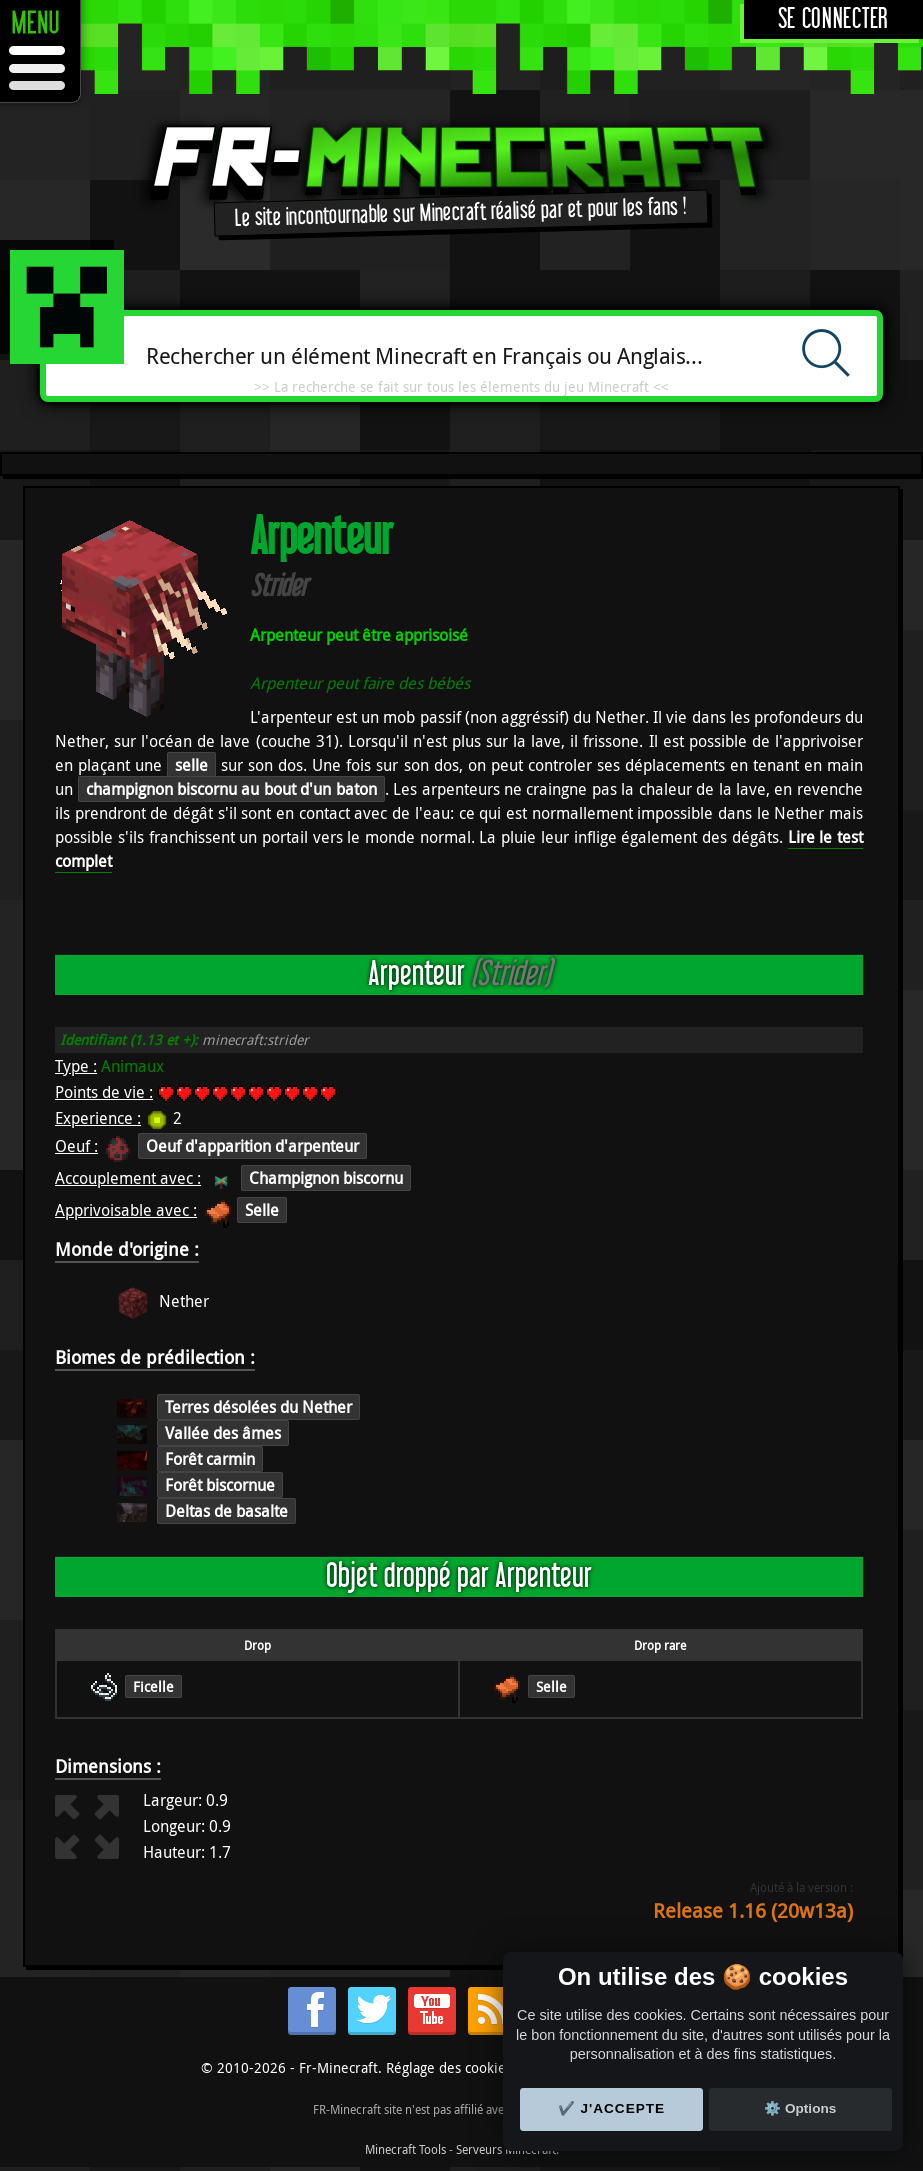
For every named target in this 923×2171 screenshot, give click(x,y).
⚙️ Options (800, 2108)
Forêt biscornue (220, 1485)
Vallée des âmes (223, 1433)
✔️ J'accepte (612, 2108)
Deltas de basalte (226, 1511)
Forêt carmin (210, 1459)
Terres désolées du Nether (258, 1407)
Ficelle (153, 1686)
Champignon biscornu (326, 1178)
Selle (262, 1210)
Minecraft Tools (405, 2149)
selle (191, 765)
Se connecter (833, 19)
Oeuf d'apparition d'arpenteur (252, 1146)
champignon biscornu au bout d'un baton (231, 789)
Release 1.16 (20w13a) (753, 1910)
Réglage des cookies (449, 2067)
